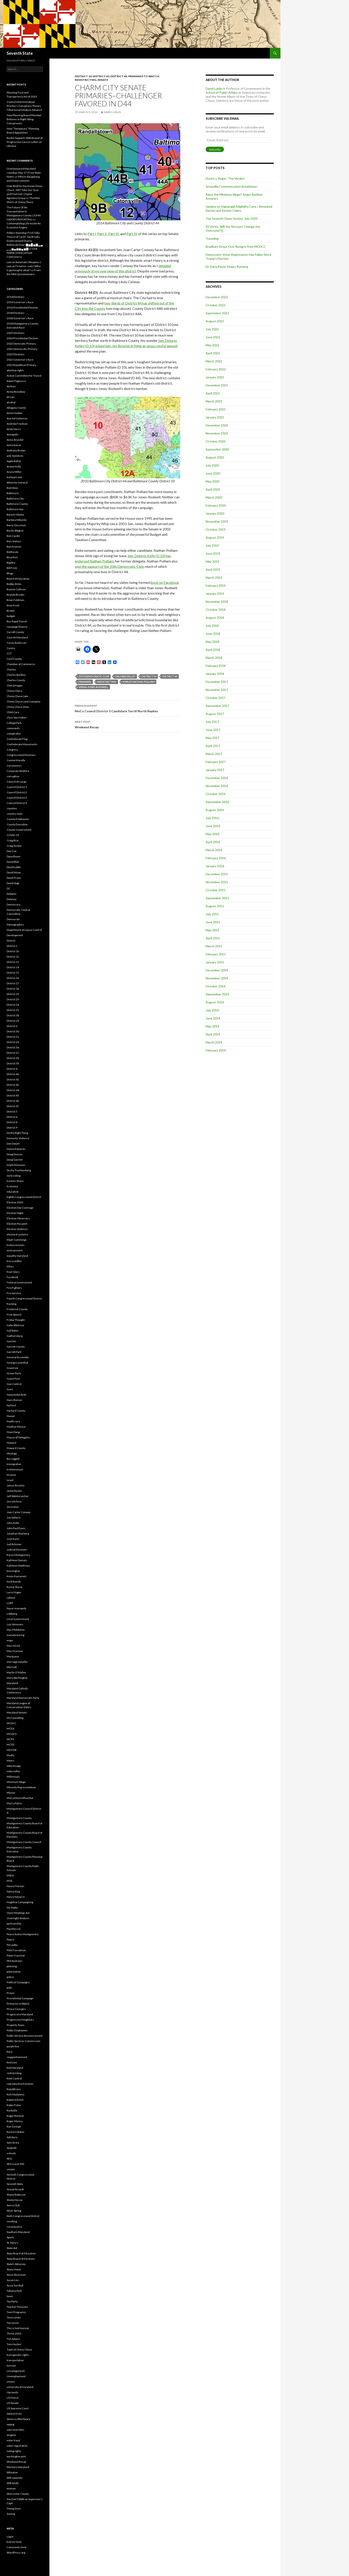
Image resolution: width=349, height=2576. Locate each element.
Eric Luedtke (14, 1261)
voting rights (14, 2451)
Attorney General (17, 482)
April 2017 (213, 746)
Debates (11, 893)
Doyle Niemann (16, 1165)
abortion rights (15, 370)
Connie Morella (16, 760)
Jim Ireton (13, 1506)
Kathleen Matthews (18, 1565)
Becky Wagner (15, 530)
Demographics (15, 924)
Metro (10, 1760)
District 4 (12, 1068)
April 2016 (213, 842)
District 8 (12, 1122)
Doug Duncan (14, 1154)
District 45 (13, 1095)
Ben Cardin (13, 536)
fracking (11, 1303)
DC (8, 888)
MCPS (10, 1739)
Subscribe (215, 149)
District (11, 940)
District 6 (12, 1116)
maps (10, 1640)
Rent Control (14, 2078)
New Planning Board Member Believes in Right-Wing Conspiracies (24, 119)
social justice (14, 2226)
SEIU (9, 2158)
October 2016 (215, 794)
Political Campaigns (18, 1982)
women (11, 2488)
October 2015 (215, 890)
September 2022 (217, 313)
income (11, 1474)
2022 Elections (15, 354)
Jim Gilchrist (14, 1501)
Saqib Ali (11, 2148)
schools (11, 2153)
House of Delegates (18, 1437)
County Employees (18, 819)
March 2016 (214, 850)
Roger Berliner (15, 2115)
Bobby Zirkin (14, 584)
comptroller (14, 733)
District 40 (13, 1074)
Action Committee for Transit (24, 375)
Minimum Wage (16, 1782)
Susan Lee (13, 2280)
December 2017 (217, 682)
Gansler (11, 1341)
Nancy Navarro (15, 1896)
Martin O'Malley (16, 1672)
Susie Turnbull (15, 2285)
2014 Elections (15, 296)
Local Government (18, 1619)
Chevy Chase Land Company (23, 701)
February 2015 (216, 954)
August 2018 (215, 617)
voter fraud (13, 2440)
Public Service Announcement (25, 2035)
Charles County (16, 680)
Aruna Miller (14, 471)
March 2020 (214, 497)
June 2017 (213, 730)
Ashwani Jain (14, 477)
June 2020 (213, 473)
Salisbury (12, 2137)
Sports (10, 2237)
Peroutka (12, 1945)
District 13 (13, 962)
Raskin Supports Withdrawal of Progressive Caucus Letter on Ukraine (25, 142)
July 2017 (212, 722)
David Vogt (13, 883)
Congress (12, 749)
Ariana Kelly (14, 466)
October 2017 (215, 698)
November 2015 (217, 882)
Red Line (12, 2062)
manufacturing (15, 1635)
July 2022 (212, 329)
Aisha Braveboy (16, 391)
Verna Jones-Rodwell (93, 687)
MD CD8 (11, 1750)
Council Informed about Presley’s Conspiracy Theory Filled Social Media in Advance (24, 106)
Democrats (13, 919)
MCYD (10, 1744)
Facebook (12, 1277)
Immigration (14, 1464)
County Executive (17, 824)
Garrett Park (14, 1352)
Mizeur (11, 1792)
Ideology (12, 1453)
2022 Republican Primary (21, 365)
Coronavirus (14, 765)
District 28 (13, 1015)
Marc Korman (15, 1651)
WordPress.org (16, 2552)
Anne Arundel (15, 439)
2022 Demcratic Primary (21, 343)
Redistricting (106, 681)
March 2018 (214, 658)
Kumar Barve (14, 1587)
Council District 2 (17, 792)
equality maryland (17, 1255)
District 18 (13, 988)
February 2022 (216, 369)
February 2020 (216, 505)
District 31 (13, 1036)
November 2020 (217, 433)
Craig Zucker (14, 845)
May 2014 (212, 1026)
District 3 (12, 1026)
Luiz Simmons (15, 1624)
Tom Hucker (14, 2344)
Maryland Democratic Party (23, 1697)
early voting (13, 1175)
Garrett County (16, 1346)
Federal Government (19, 1282)
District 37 (13, 1052)
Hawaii (11, 1416)
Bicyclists (12, 557)
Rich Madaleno (15, 2094)
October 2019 (215, 529)
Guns (10, 1389)
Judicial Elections (17, 1549)
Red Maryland (15, 2067)
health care (13, 1421)
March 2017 (214, 754)
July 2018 (212, 625)
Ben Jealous (14, 541)
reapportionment (17, 2057)
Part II (102, 233)
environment (14, 1250)
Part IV (131, 233)
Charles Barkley (16, 674)
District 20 (13, 999)
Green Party (14, 1373)
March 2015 (214, 946)
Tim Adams (13, 2339)
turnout (11, 2365)
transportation (15, 2360)
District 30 (13, 1031)
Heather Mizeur (16, 1426)
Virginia (11, 2435)
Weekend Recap (127, 724)
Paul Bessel (13, 1928)
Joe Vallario (13, 1517)
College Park (14, 723)
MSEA (10, 1875)
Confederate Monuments (22, 744)
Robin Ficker (14, 2105)
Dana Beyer (13, 856)
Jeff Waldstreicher (18, 1496)
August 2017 (215, 714)
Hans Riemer (14, 1400)
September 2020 (217, 449)
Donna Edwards (16, 1149)
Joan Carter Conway (18, 1512)
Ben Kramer (14, 546)
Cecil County (14, 658)
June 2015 (213, 922)
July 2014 (212, 1010)
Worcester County (18, 2493)
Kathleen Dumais (17, 1560)
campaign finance (17, 626)
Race (9, 2051)
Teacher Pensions (17, 2306)
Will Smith (13, 2483)
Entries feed (14, 2542)
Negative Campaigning (20, 1902)
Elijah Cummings (17, 1239)
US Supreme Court (18, 2408)
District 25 (13, 1010)
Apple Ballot (14, 461)
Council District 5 (17, 803)
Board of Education (18, 578)
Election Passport (17, 1223)
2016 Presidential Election (22, 307)
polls (9, 1987)
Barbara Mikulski (16, 520)
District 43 (101, 76)
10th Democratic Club (94, 676)
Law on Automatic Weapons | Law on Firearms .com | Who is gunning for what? (24, 266)
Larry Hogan (14, 1592)
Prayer (11, 1993)
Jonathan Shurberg (18, 1533)
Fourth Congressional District (24, 1298)
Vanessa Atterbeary (18, 2419)
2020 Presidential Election (22, 338)
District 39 (13, 1063)
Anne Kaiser (14, 445)
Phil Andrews (14, 1961)
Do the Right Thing (17, 1133)
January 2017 (215, 770)
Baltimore (13, 493)
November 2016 (217, 786)
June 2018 (213, 633)
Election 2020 (15, 1202)
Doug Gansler (15, 1159)
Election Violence (17, 1229)
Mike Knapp (13, 1766)
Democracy (13, 904)
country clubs (15, 813)
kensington (13, 1571)
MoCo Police (14, 1803)
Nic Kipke (12, 1907)
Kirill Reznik (14, 1581)
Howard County (16, 1448)
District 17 (13, 983)
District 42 (13, 1079)
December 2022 (217, 297)
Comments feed (16, 2547)
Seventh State (20, 53)
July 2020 (212, 465)
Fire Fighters (14, 1287)
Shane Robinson (16, 2194)
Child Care (13, 712)
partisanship (14, 1923)
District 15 (13, 972)
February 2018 (216, 666)
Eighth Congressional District (24, 1197)
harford (11, 1405)
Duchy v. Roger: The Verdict (225, 178)
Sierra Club (13, 2205)
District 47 (13, 1106)
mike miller (13, 1771)
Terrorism (13, 2322)
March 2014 (214, 1042)
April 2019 (213, 569)
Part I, (92, 233)
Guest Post (13, 1378)
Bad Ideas (12, 487)
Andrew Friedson (17, 423)
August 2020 (215, 457)
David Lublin (112, 112)
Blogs (10, 573)
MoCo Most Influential (20, 1798)
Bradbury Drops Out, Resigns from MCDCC (236, 246)
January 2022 (215, 377)
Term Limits (14, 2317)
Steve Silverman (16, 2274)
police (10, 1977)
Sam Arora (13, 2142)
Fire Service (14, 1293)
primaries (85, 681)
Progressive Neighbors (20, 2019)
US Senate (13, 2403)
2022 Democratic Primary (22, 349)
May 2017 (212, 738)
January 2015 (215, 962)
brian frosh (13, 605)
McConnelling (15, 1717)
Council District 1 (17, 787)
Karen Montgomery (18, 1555)
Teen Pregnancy (16, 2312)
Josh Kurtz (13, 1539)
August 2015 (215, 906)
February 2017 (216, 762)
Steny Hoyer (14, 2269)
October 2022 (215, 305)
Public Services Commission (23, 2041)
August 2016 (215, 810)
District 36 (13, 1047)
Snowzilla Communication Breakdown (231, 186)
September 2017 (217, 706)
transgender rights (18, 2355)
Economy (12, 1186)
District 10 (83, 76)
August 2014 (215, 1002)
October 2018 (215, 609)
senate (102, 79)
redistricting (85, 79)
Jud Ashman (14, 1544)
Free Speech (14, 1314)
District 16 (13, 978)
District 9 (12, 1127)
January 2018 (215, 674)
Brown (11, 610)
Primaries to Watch (143, 76)
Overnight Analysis (18, 1918)
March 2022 (214, 361)
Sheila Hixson (15, 2200)
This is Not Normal (18, 2328)
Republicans (14, 2089)
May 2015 (212, 930)
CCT (9, 653)
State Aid (12, 2248)
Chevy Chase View (18, 706)
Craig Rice (12, 840)
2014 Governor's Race (20, 302)
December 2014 (217, 970)
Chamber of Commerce (21, 664)
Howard (11, 1442)
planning (12, 1966)
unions (11, 2381)
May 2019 (212, 561)
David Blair (13, 861)
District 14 (13, 967)
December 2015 (217, 874)
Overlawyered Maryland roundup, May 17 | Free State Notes (24, 172)
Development (15, 935)
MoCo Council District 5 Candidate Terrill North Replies (127, 708)
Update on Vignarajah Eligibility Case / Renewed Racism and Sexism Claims (239, 208)
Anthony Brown (16, 450)
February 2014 (216, 1050)
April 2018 (213, 650)
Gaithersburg (14, 1336)
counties (12, 808)
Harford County (16, 1410)
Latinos (11, 1597)
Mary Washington (17, 1677)
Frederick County (17, 1309)
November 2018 (217, 601)
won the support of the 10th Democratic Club (109, 566)
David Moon (14, 872)
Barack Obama (15, 514)
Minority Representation (21, 1787)
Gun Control (14, 1384)
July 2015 (212, 914)
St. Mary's (12, 2242)
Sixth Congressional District (23, 2216)
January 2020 (215, 513)
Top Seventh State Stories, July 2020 (231, 218)
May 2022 (212, 345)
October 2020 (215, 441)
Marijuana (13, 1656)
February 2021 (216, 409)
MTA (9, 1880)
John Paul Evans (16, 1528)
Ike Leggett (13, 1458)
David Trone (14, 877)
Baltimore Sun (15, 509)
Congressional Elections (21, 755)
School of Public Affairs (222, 92)
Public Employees (17, 2030)
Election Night (15, 1213)
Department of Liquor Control (24, 930)
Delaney (11, 899)
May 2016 (212, 834)
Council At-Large (16, 781)
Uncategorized (15, 2371)
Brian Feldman (15, 600)
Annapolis (12, 434)
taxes (10, 2296)
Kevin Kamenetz (16, 1576)
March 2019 (214, 577)
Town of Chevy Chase (19, 2349)
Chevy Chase (14, 690)
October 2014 (215, 986)
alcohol (11, 402)
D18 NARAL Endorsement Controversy (22, 252)
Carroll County (15, 632)
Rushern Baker (15, 2131)
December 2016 (217, 778)
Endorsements (16, 1245)
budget (11, 616)
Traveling (212, 238)
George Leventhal (17, 1362)
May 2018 (212, 641)
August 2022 (215, 321)
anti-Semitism (15, 455)
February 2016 (216, 858)
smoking (12, 2221)
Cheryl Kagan (14, 685)
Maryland (12, 1683)
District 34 (13, 1042)
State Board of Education (21, 2253)
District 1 (12, 946)
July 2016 (212, 818)
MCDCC (11, 1723)
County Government (19, 829)
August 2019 (215, 537)
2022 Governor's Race (20, 359)
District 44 (118, 76)
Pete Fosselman (16, 1950)
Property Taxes (15, 2025)
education (13, 1191)
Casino (11, 648)
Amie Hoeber (15, 413)
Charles (11, 669)
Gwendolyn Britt (16, 1394)
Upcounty (12, 2392)
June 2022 (213, 337)
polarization (14, 1971)
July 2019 (212, 545)
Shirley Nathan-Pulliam (139, 681)
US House (12, 2397)
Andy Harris (14, 429)
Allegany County (16, 407)
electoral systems (17, 1234)
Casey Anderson (16, 642)
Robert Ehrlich (15, 2099)
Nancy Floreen (15, 1886)
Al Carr (11, 397)
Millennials (13, 1776)
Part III (113, 233)
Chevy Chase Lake (17, 696)
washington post (16, 2456)
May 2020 (212, 481)
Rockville (12, 2110)
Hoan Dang (13, 1432)
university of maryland (20, 2387)
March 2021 (214, 401)
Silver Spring (14, 2210)
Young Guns (14, 2508)
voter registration (17, 2445)
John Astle (13, 1522)
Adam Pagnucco (16, 381)
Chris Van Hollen (16, 717)
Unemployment (16, 2376)
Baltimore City (15, 498)
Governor (12, 1368)
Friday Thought (16, 1319)
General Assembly (18, 1357)
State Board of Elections (21, 2258)
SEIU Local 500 (15, 2164)
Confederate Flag (17, 739)
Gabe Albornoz (15, 1325)
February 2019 (216, 585)
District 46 (13, 1100)
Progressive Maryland (20, 2014)
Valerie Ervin (14, 2413)
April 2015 (213, 938)
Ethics (10, 1266)
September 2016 (217, 802)
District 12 (13, 956)
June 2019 (213, 553)
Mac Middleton (16, 1629)
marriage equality (17, 1661)
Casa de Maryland (17, 637)
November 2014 (217, 978)
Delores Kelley (125, 676)
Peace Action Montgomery (23, 1934)
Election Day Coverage (20, 1207)
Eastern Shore (15, 1181)
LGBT (10, 1603)
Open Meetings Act (18, 1912)
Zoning (11, 2513)
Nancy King (13, 1891)
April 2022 (213, 353)
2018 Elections (15, 313)
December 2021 (217, 385)
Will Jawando (14, 2477)
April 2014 (213, 1034)
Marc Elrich (13, 1645)
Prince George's (16, 2009)
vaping (10, 2424)
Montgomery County (19, 1818)
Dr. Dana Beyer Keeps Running (227, 266)
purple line (13, 2046)
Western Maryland (18, 2467)
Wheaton (12, 2472)
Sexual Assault (15, 2189)
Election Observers (18, 1218)
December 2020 (217, 425)
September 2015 (217, 898)
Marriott (12, 1667)
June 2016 (213, 826)
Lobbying (12, 1613)
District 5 (12, 1111)
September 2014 (217, 994)
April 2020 (213, 489)
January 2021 (215, 417)
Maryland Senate (17, 1712)
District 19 (13, 994)
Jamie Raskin (14, 1490)
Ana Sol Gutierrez (17, 418)
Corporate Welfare (18, 771)
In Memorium (15, 1469)
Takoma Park (14, 2290)
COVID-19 (13, 835)
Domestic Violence (18, 1138)
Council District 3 (17, 797)
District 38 (13, 1058)
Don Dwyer (13, 1143)
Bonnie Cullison (16, 589)
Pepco (10, 1939)
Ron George (14, 2126)
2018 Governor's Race (20, 318)
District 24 (13, 1004)
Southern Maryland (18, 2232)
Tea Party (12, 2301)
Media (10, 1755)
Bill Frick (12, 568)
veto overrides (15, 2429)
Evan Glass (13, 1271)
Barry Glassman (16, 525)
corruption (13, 776)
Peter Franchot (16, 1955)
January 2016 (215, 866)
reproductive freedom (20, 2083)
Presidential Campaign (20, 1998)
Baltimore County (17, 503)
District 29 (13, 1020)
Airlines (11, 386)
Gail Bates (13, 1330)
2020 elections (15, 333)
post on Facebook (165, 582)
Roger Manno (15, 2121)
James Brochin (15, 1485)
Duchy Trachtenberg (19, 1170)
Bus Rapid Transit (17, 621)
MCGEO (12, 1734)
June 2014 (213, 1018)
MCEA (10, 1728)
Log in (10, 2536)
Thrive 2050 (14, 2333)
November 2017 (217, 690)
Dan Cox (11, 851)
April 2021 (213, 393)
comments (13, 728)
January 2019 (215, 593)
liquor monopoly (16, 1608)
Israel (10, 1480)
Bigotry (11, 562)
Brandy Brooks (15, 594)
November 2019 (217, 521)
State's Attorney (16, 2264)
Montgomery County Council (24, 1842)
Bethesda (12, 552)
